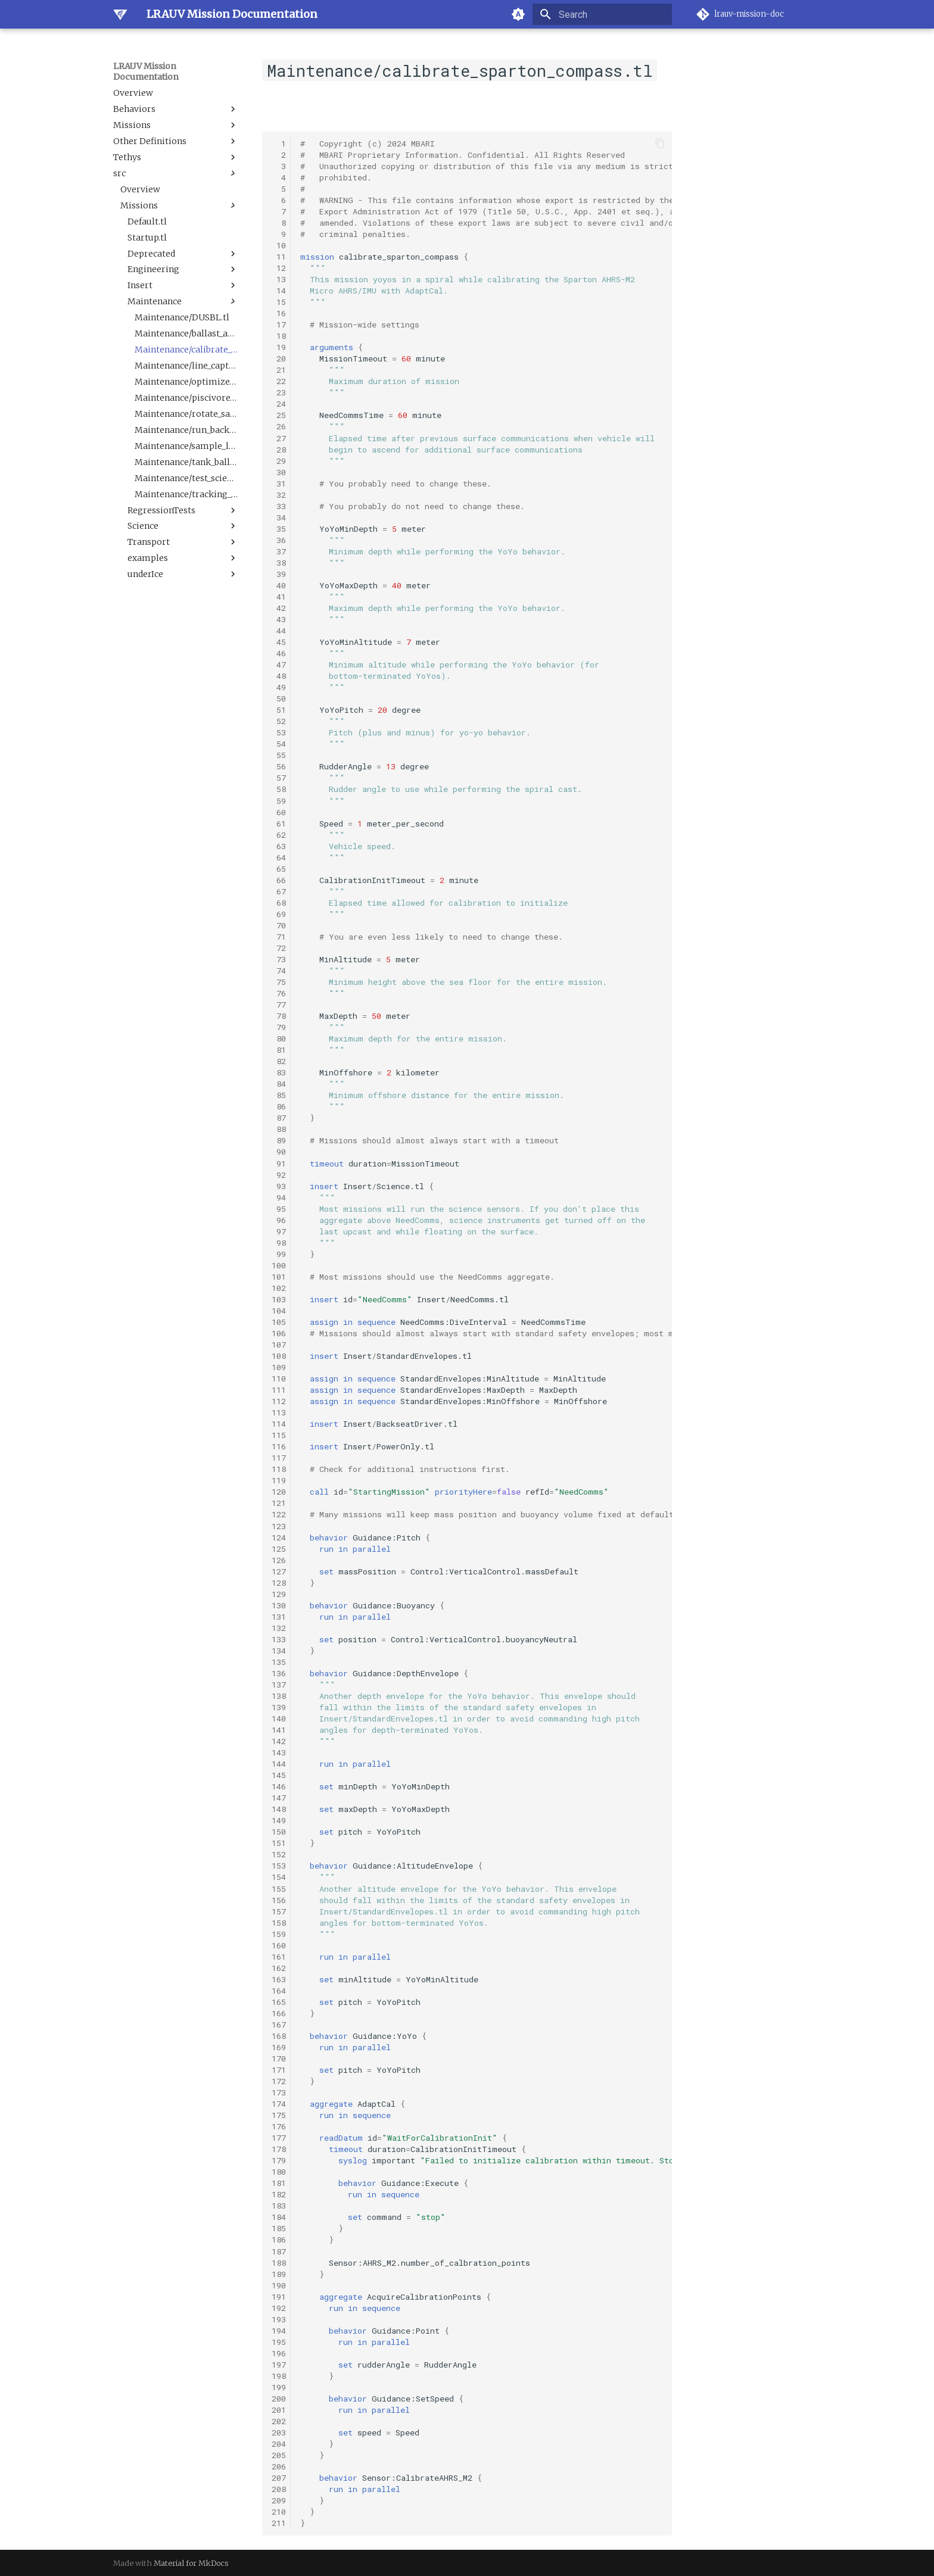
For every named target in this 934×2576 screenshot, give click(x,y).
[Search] (602, 14)
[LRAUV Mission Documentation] (120, 14)
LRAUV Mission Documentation (146, 71)
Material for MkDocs (191, 2563)
